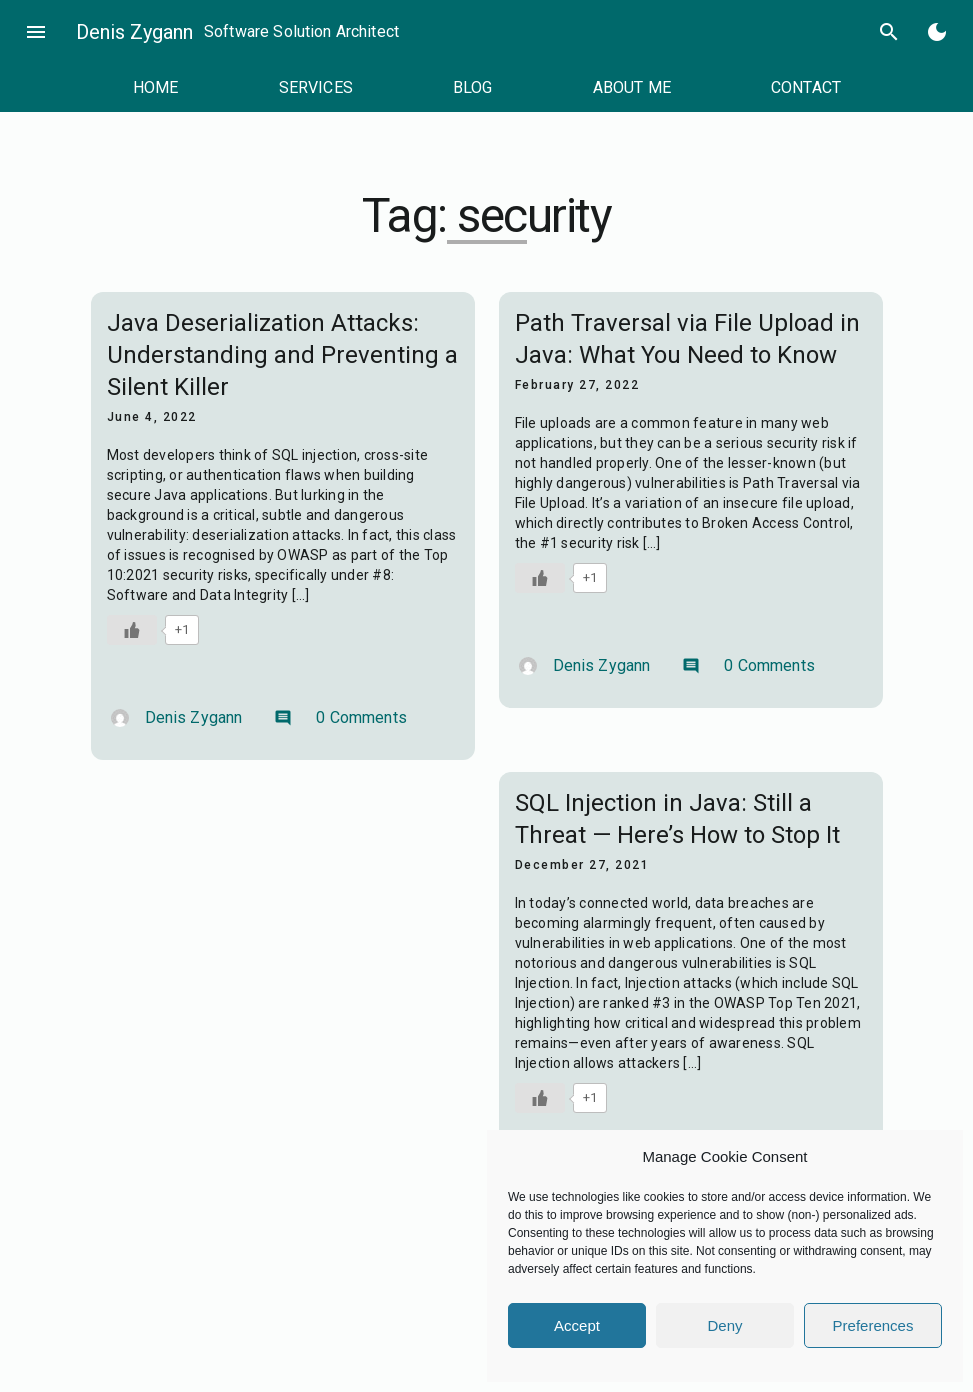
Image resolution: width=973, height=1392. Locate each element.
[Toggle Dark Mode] (937, 32)
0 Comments (340, 717)
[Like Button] (132, 630)
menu (36, 32)
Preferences (873, 1325)
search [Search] (889, 32)
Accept (577, 1325)
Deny (724, 1325)
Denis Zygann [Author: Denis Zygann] (177, 717)
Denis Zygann (134, 32)
